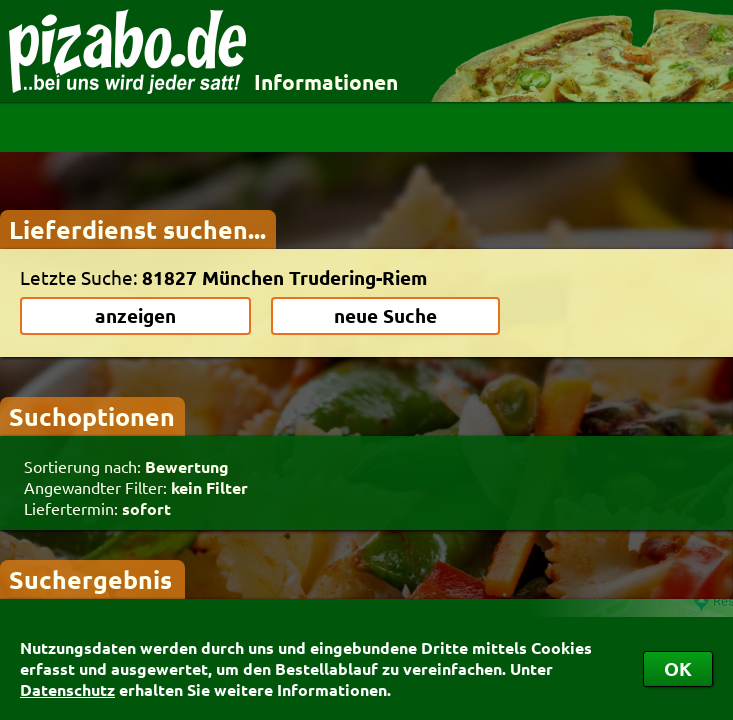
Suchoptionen (92, 416)
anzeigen (135, 315)
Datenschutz (67, 689)
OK (678, 668)
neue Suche (385, 315)
